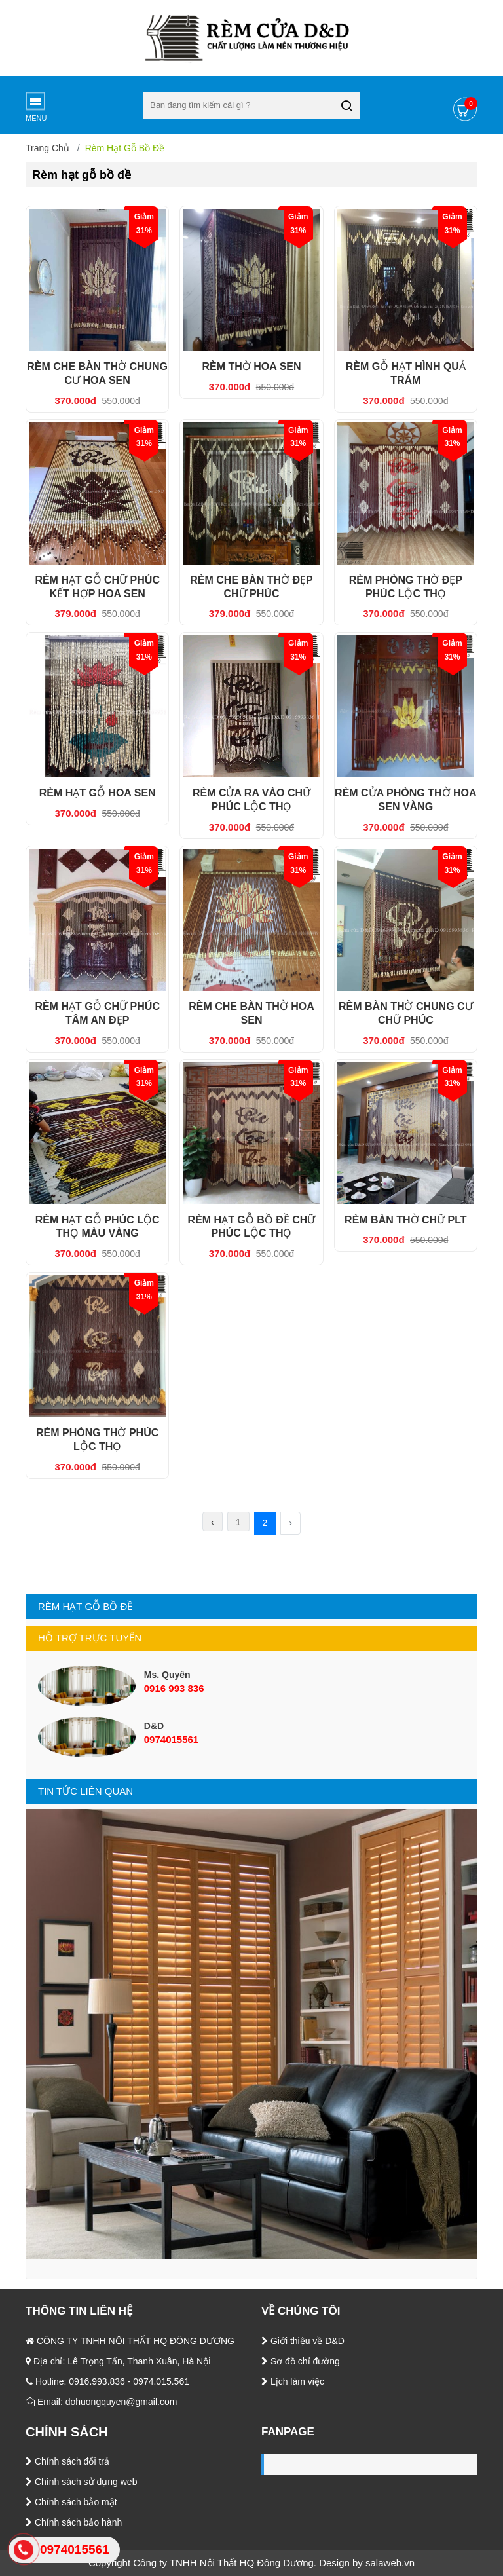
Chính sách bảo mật (71, 2502)
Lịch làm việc (292, 2381)
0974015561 (171, 1739)
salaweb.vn (390, 2562)
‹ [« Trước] (212, 1522)
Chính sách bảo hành (74, 2522)
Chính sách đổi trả (67, 2461)
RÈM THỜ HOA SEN (251, 366)
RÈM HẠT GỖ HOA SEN (97, 792)
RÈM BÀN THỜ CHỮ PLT (405, 1219)
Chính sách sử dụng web (81, 2481)
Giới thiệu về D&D (303, 2341)
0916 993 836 (174, 1688)
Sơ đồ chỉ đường (300, 2361)
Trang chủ (47, 148)
